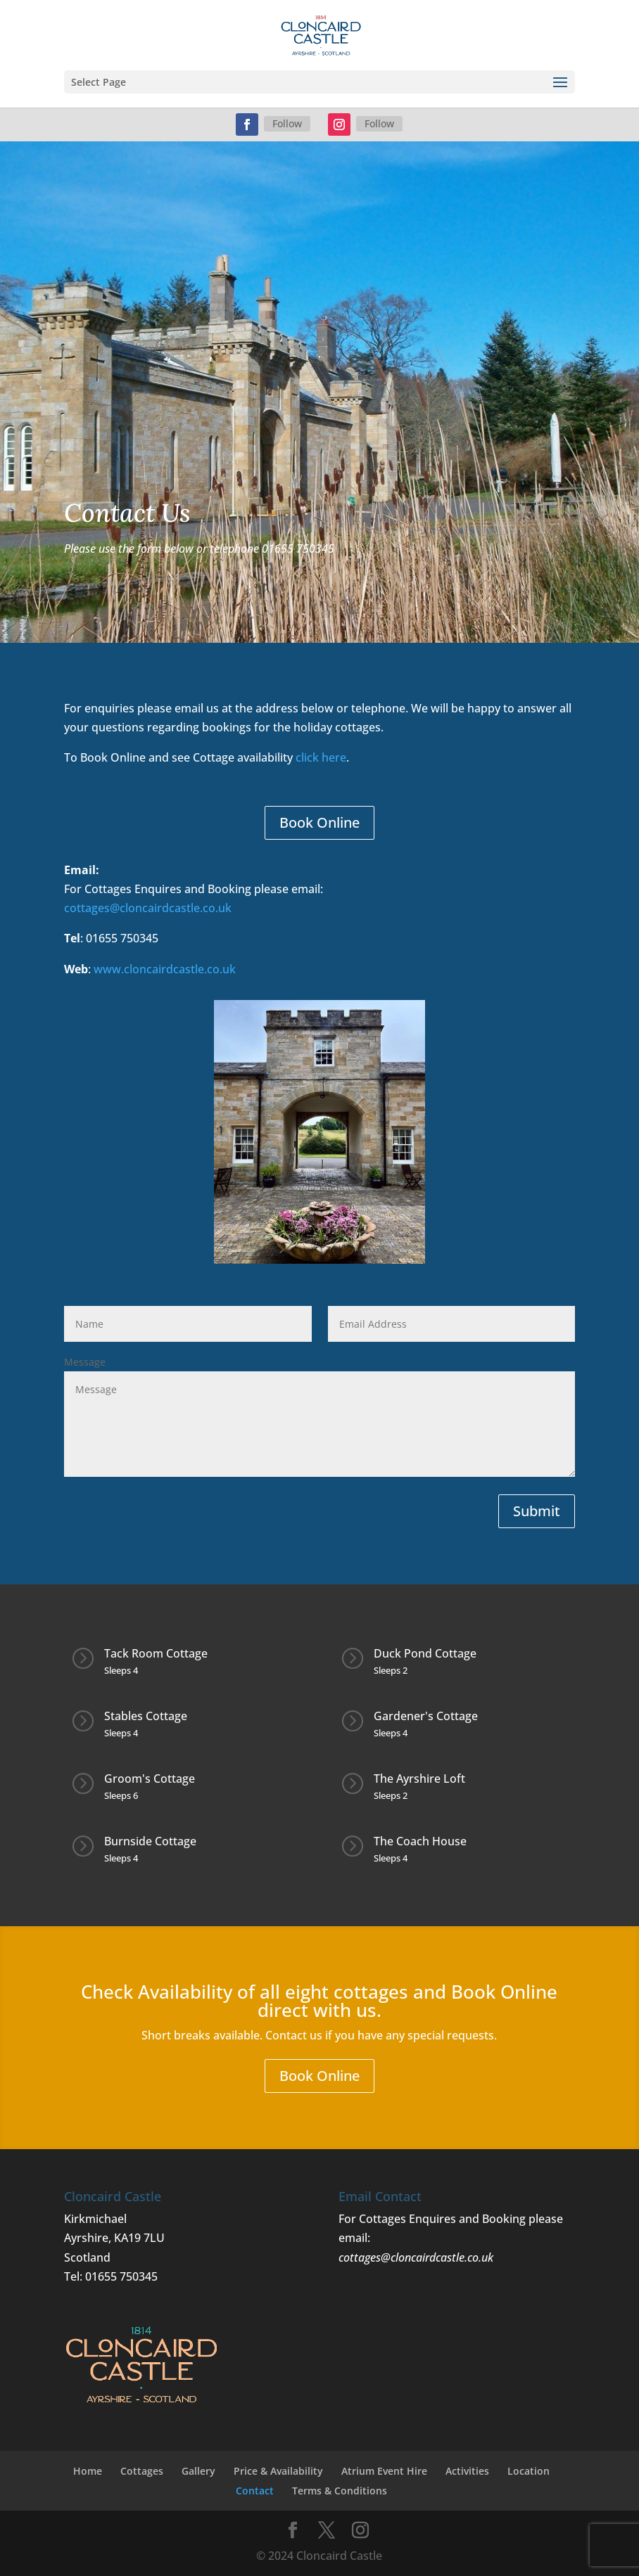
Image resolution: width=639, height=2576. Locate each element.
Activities (467, 2471)
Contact (255, 2490)
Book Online (319, 822)
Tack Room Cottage (156, 1653)
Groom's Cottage (149, 1778)
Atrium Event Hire (384, 2471)
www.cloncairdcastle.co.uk (165, 969)
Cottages (141, 2471)
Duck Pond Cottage (425, 1653)
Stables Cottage (145, 1716)
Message (85, 1362)
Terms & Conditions (339, 2490)
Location (528, 2471)
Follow (287, 123)
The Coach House (420, 1841)
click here (321, 757)
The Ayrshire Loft (419, 1778)
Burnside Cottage (150, 1841)
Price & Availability (278, 2471)
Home (87, 2471)
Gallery (198, 2471)
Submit (536, 1510)
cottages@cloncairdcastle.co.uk (150, 908)
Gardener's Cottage (426, 1716)
